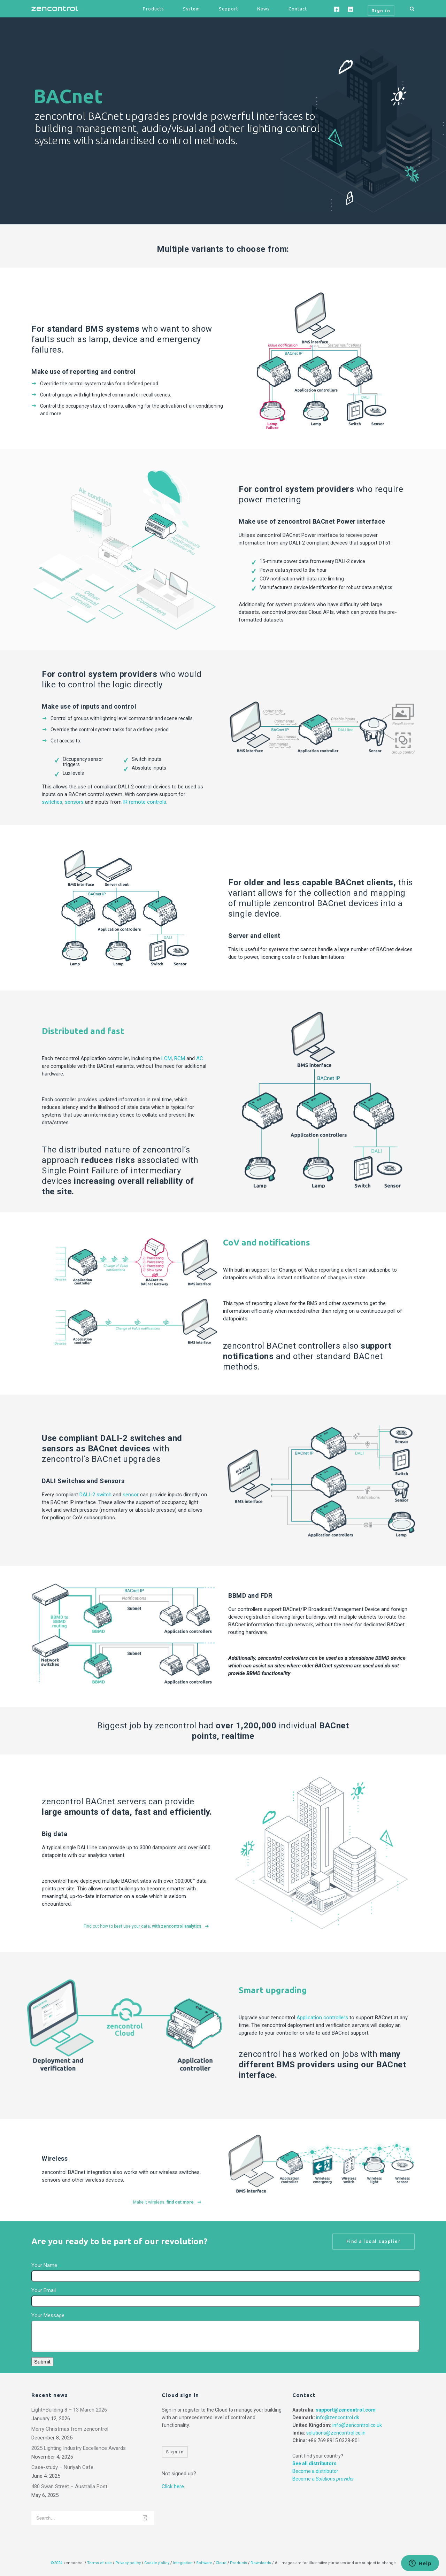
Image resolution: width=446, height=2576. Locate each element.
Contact (298, 8)
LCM (166, 1058)
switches (52, 802)
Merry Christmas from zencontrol (69, 2429)
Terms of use (99, 2563)
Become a (323, 2479)
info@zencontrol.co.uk (357, 2425)
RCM (179, 1058)
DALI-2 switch (95, 1494)
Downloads (261, 2563)
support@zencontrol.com (346, 2410)
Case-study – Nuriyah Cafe (62, 2467)
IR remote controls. (145, 802)
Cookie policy (156, 2563)
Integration (183, 2563)
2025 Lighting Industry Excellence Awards (78, 2448)
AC (199, 1058)
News (263, 8)
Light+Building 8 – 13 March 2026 (69, 2410)
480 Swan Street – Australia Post (69, 2486)
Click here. (173, 2486)
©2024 (56, 2563)
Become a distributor (315, 2471)
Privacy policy (128, 2563)
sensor (131, 1494)
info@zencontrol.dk (337, 2417)
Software (204, 2563)
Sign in (175, 2451)
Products (153, 8)
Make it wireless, (167, 2202)
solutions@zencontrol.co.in (336, 2433)
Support (228, 8)
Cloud (222, 2563)
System (191, 8)
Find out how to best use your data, (146, 1926)
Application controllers (322, 2017)
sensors (74, 802)
